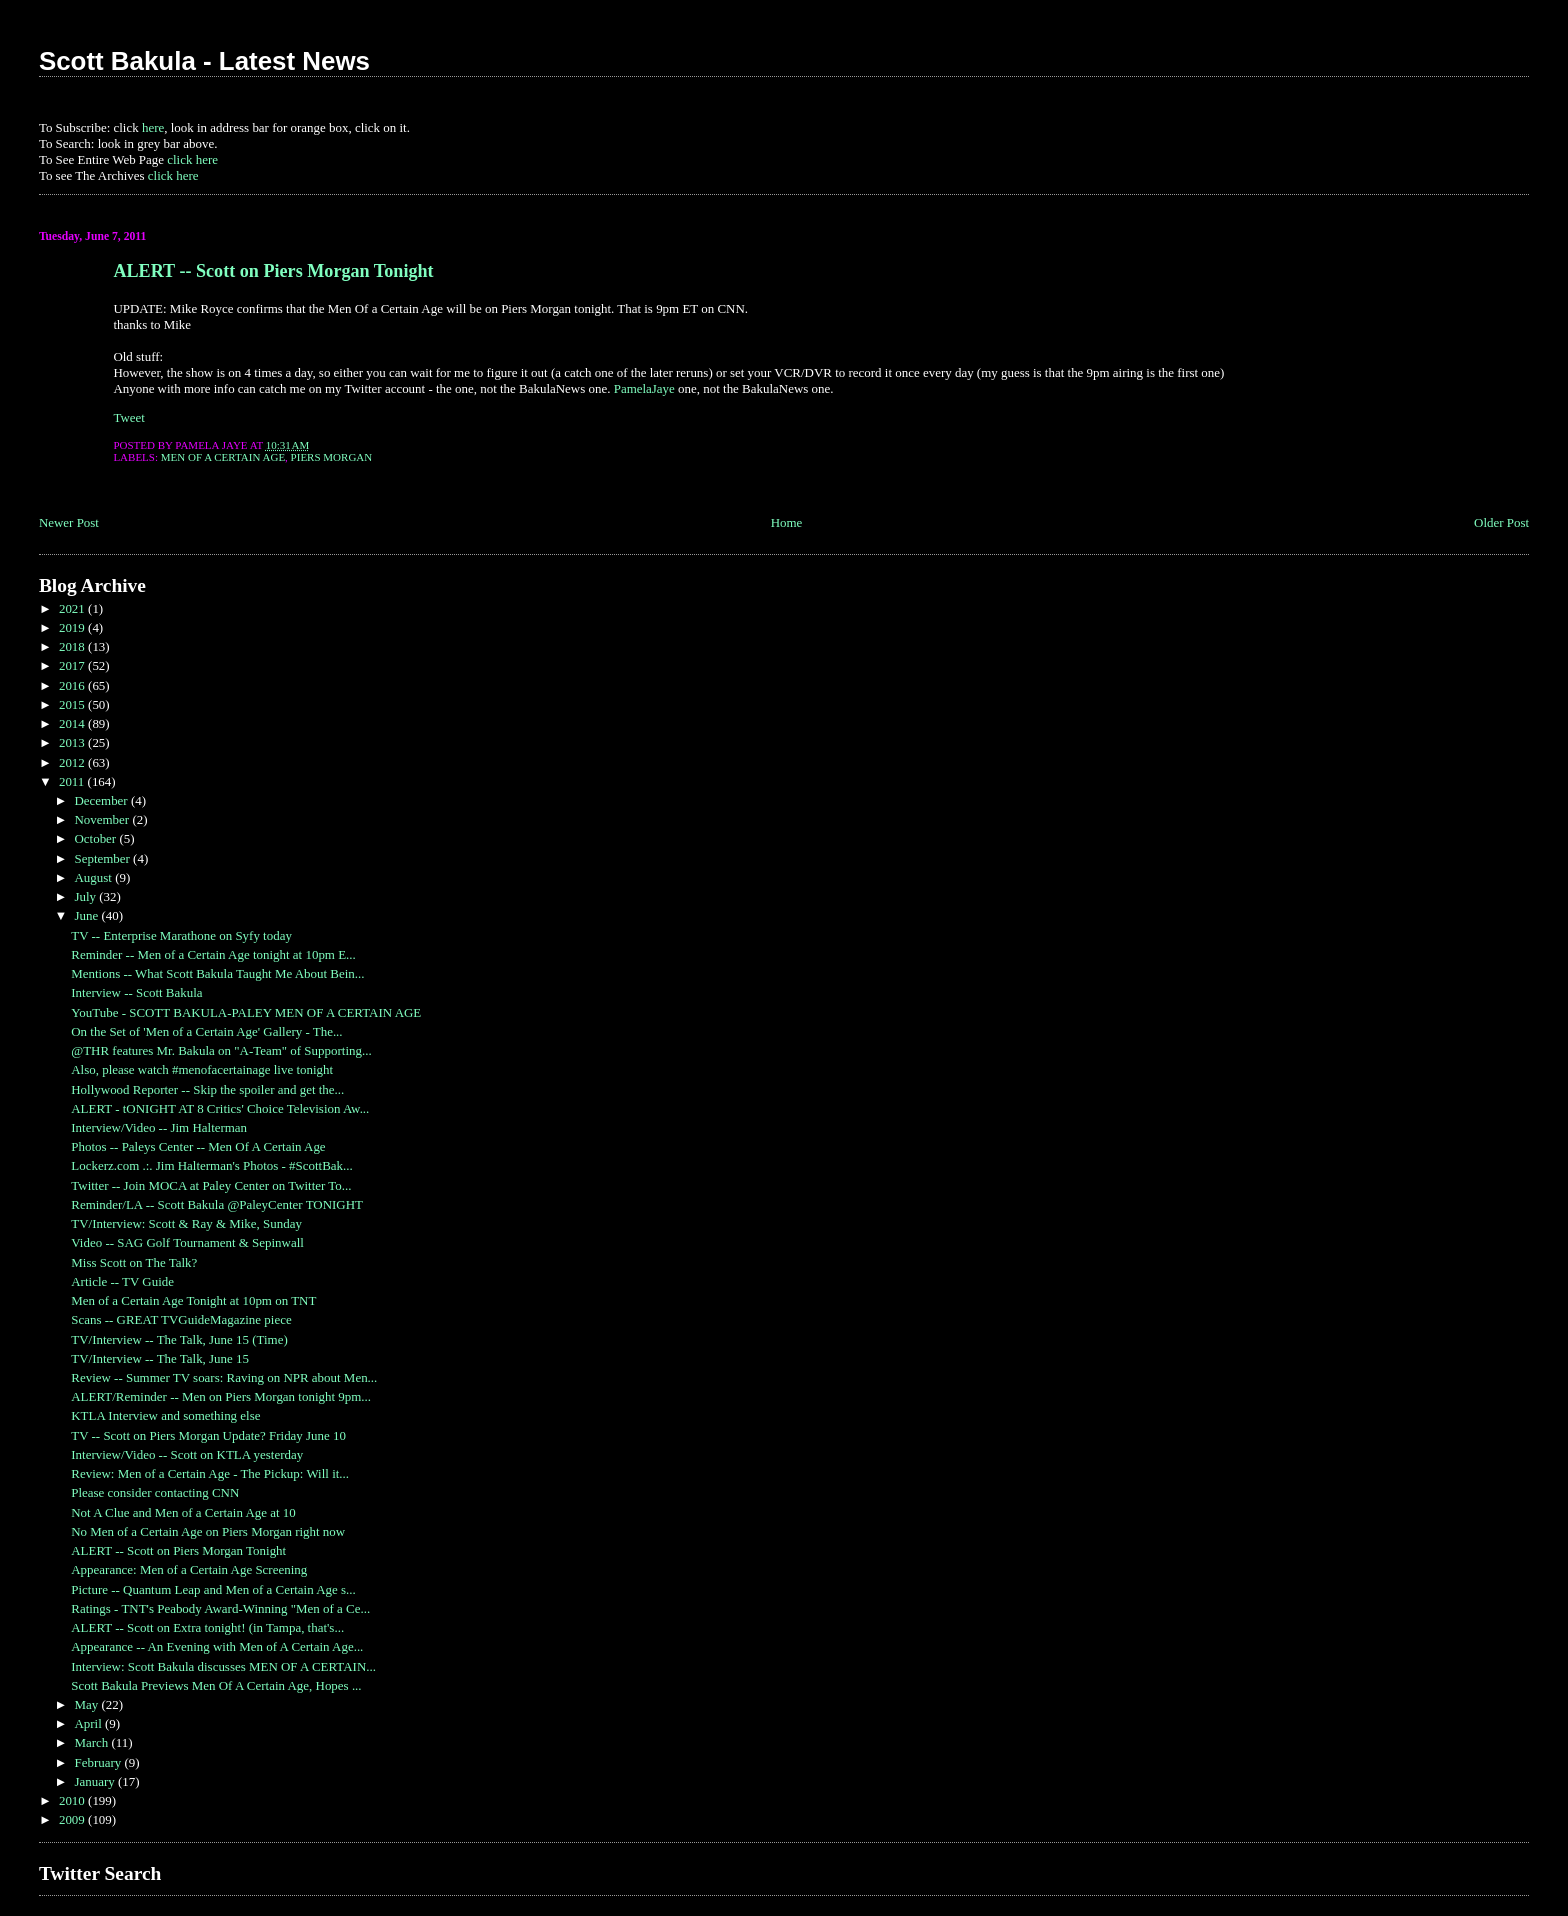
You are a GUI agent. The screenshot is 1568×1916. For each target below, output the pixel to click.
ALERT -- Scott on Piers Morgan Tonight (273, 271)
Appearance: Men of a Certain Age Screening (189, 1569)
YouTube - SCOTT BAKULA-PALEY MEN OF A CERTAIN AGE (246, 1012)
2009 (73, 1819)
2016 (73, 685)
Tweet (128, 417)
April (89, 1723)
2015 (73, 704)
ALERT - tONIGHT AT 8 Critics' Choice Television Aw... (220, 1108)
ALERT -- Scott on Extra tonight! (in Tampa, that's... (207, 1627)
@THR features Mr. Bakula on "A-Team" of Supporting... (221, 1050)
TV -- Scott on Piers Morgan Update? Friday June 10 (208, 1435)
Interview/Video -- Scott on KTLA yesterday (187, 1454)
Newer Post (69, 522)
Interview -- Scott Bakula (136, 992)
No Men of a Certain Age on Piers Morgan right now (208, 1531)
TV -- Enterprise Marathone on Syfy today (181, 935)
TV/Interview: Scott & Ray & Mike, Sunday (186, 1223)
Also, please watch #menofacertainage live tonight (202, 1069)
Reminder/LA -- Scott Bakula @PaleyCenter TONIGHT (217, 1204)
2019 (73, 627)
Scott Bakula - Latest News (204, 61)
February (99, 1762)
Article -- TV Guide (122, 1281)
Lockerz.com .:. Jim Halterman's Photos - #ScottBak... (212, 1165)
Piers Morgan (332, 457)
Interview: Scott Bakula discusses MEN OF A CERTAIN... (223, 1666)
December (102, 800)
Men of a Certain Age (223, 457)
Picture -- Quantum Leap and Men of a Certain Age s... (213, 1589)
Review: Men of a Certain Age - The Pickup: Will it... (210, 1473)
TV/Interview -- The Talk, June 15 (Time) (179, 1339)
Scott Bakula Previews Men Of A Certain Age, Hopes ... (216, 1685)
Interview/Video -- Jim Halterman (159, 1127)
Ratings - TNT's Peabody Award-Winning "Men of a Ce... (220, 1608)
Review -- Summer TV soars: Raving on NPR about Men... (224, 1377)
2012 (73, 762)
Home (787, 522)
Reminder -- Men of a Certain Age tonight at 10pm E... (213, 954)
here (153, 127)
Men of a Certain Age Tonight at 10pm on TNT (193, 1300)
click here (192, 159)
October (96, 838)
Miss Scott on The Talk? (134, 1262)
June (87, 915)
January (96, 1781)
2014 (73, 723)
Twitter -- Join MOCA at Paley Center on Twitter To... (211, 1185)
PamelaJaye (644, 388)
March (92, 1742)
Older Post (1501, 522)
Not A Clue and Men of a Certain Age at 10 (183, 1512)
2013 (73, 742)
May (87, 1704)
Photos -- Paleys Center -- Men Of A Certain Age (198, 1146)
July (86, 896)
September (103, 858)
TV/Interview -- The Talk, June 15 (160, 1358)
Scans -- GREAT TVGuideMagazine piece (181, 1319)
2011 (73, 781)
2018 (73, 646)
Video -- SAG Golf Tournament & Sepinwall (187, 1242)
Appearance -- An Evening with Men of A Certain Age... (217, 1646)
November (103, 819)
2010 (73, 1800)
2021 (73, 608)
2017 (73, 665)
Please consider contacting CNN (155, 1492)
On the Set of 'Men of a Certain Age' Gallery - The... (206, 1031)
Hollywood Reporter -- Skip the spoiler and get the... (207, 1089)
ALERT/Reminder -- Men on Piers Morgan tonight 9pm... (221, 1396)
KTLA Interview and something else (165, 1415)
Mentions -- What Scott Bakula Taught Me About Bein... (217, 973)
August (94, 877)
